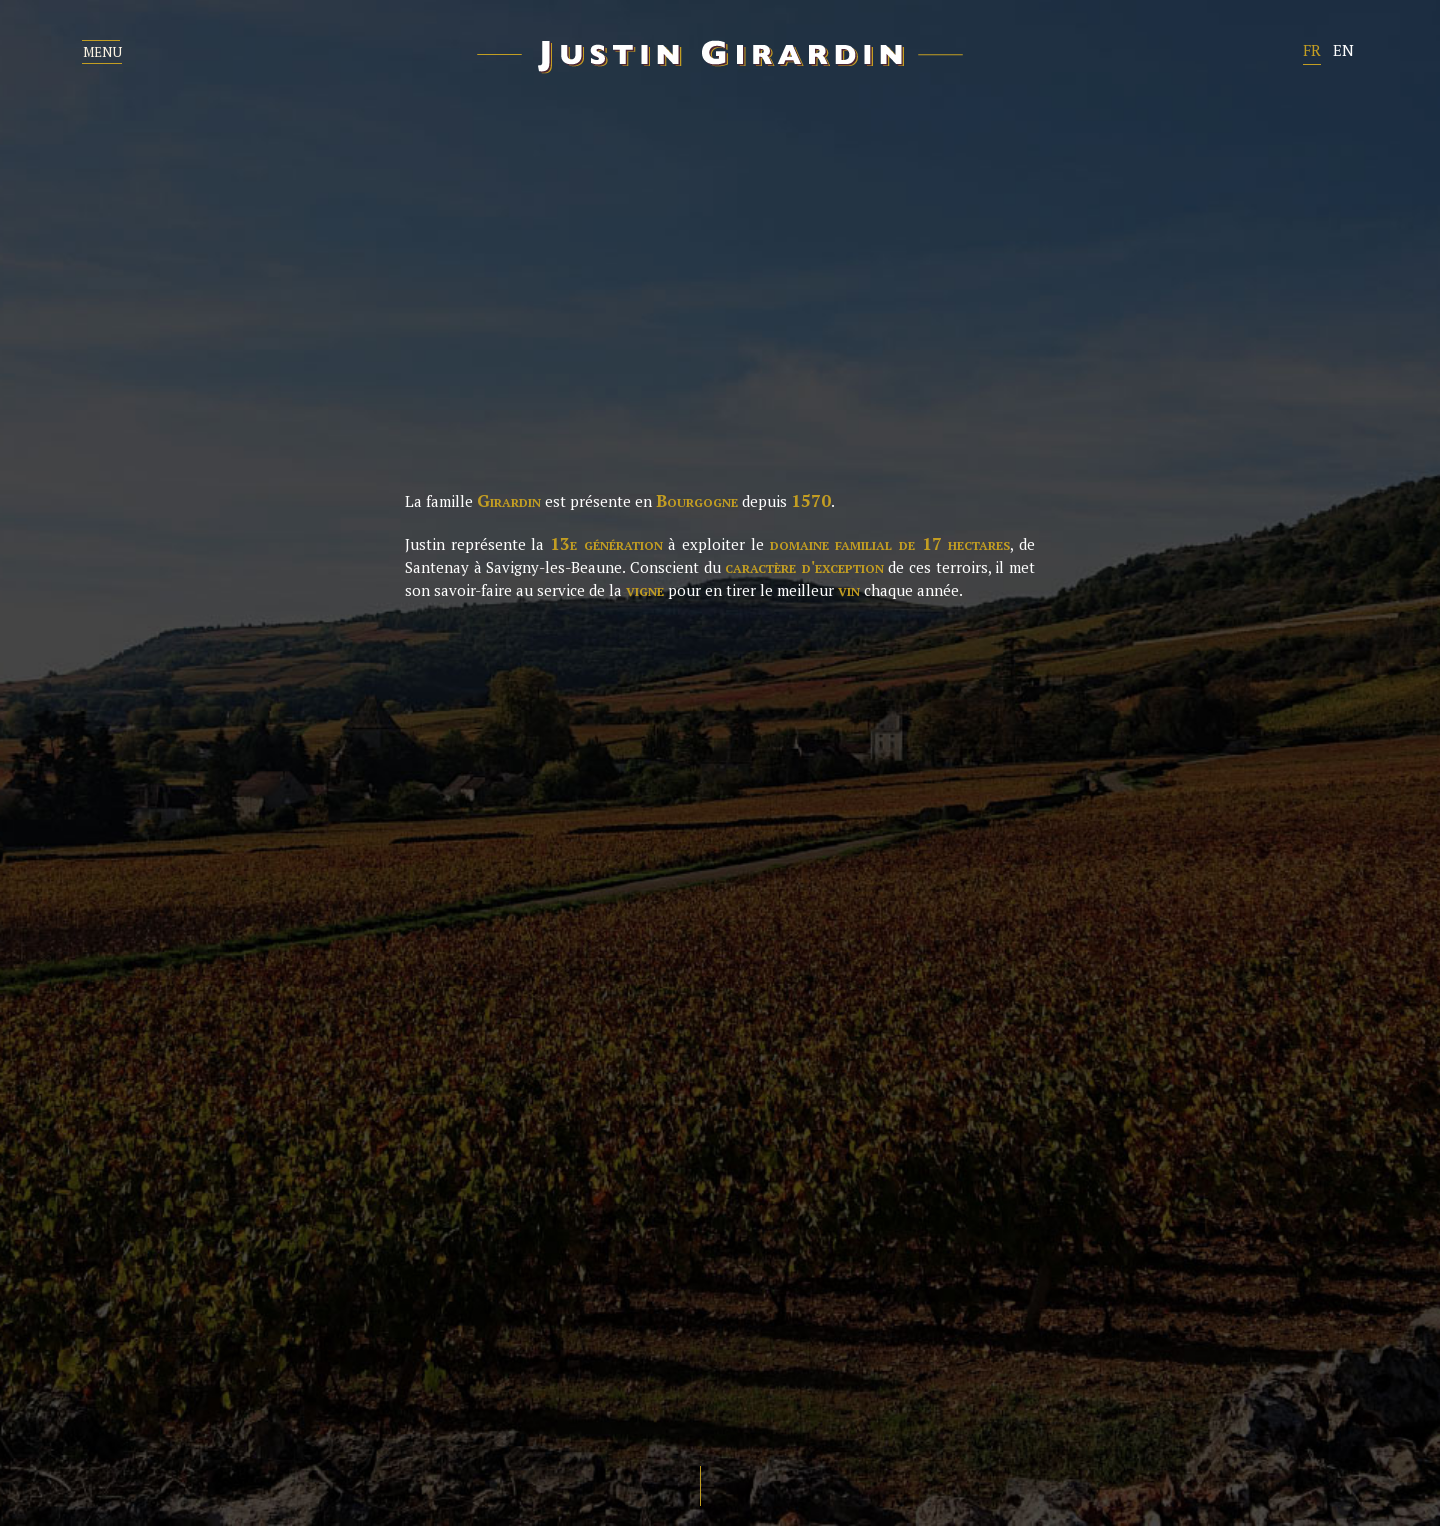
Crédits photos (1114, 1420)
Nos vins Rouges (837, 945)
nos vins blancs (836, 907)
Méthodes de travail (345, 983)
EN (1343, 50)
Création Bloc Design (1327, 1420)
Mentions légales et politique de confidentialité (810, 1420)
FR (1312, 50)
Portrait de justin (333, 907)
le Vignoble (300, 945)
